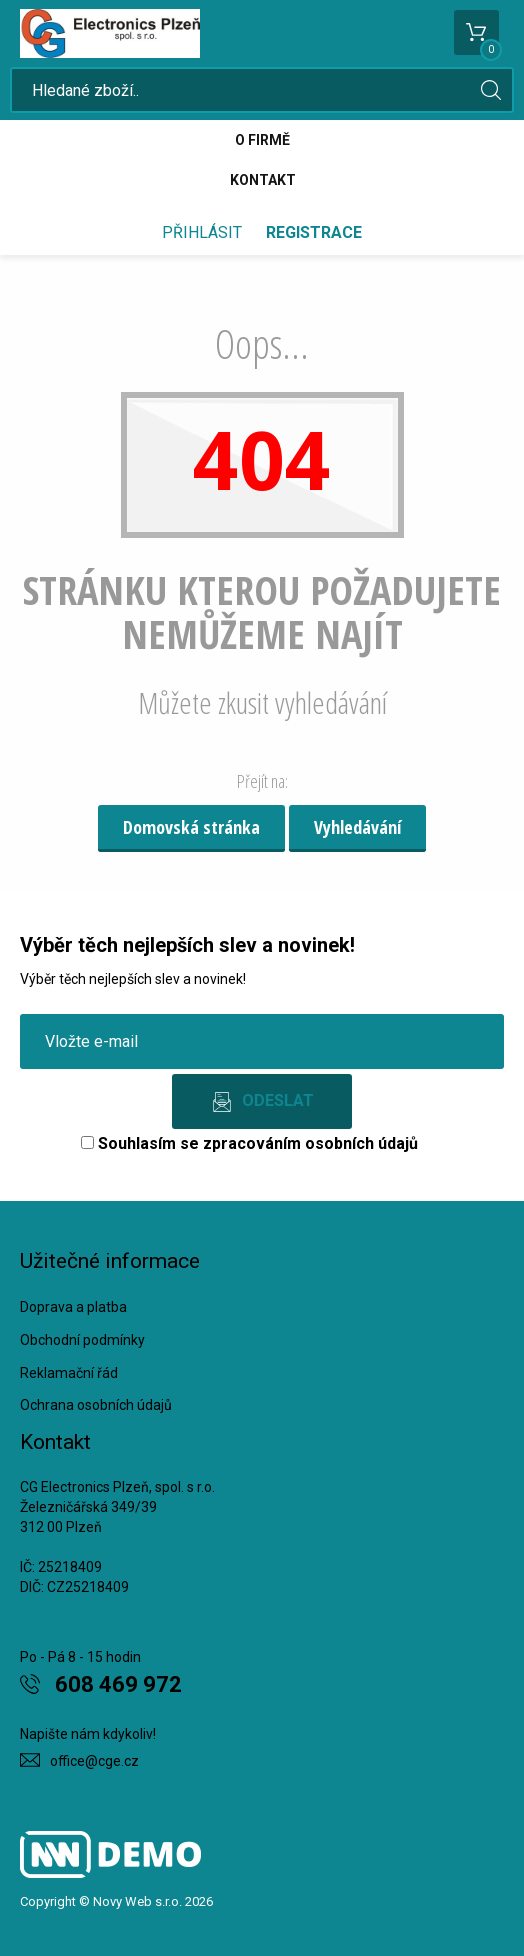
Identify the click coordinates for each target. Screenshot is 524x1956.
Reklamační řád (69, 1373)
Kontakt (263, 180)
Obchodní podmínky (82, 1340)
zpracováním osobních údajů (310, 1143)
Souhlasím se (249, 1143)
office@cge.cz (94, 1761)
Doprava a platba (73, 1307)
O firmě (262, 140)
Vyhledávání (357, 827)
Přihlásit (202, 232)
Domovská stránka (191, 827)
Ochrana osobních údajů (96, 1405)
